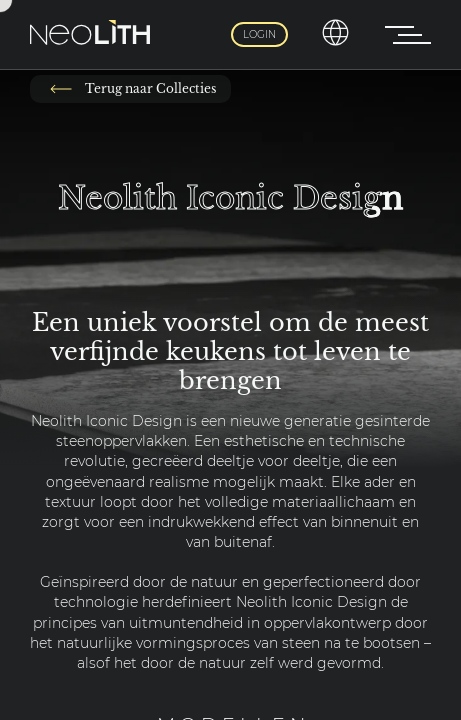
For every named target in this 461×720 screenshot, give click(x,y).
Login (259, 34)
